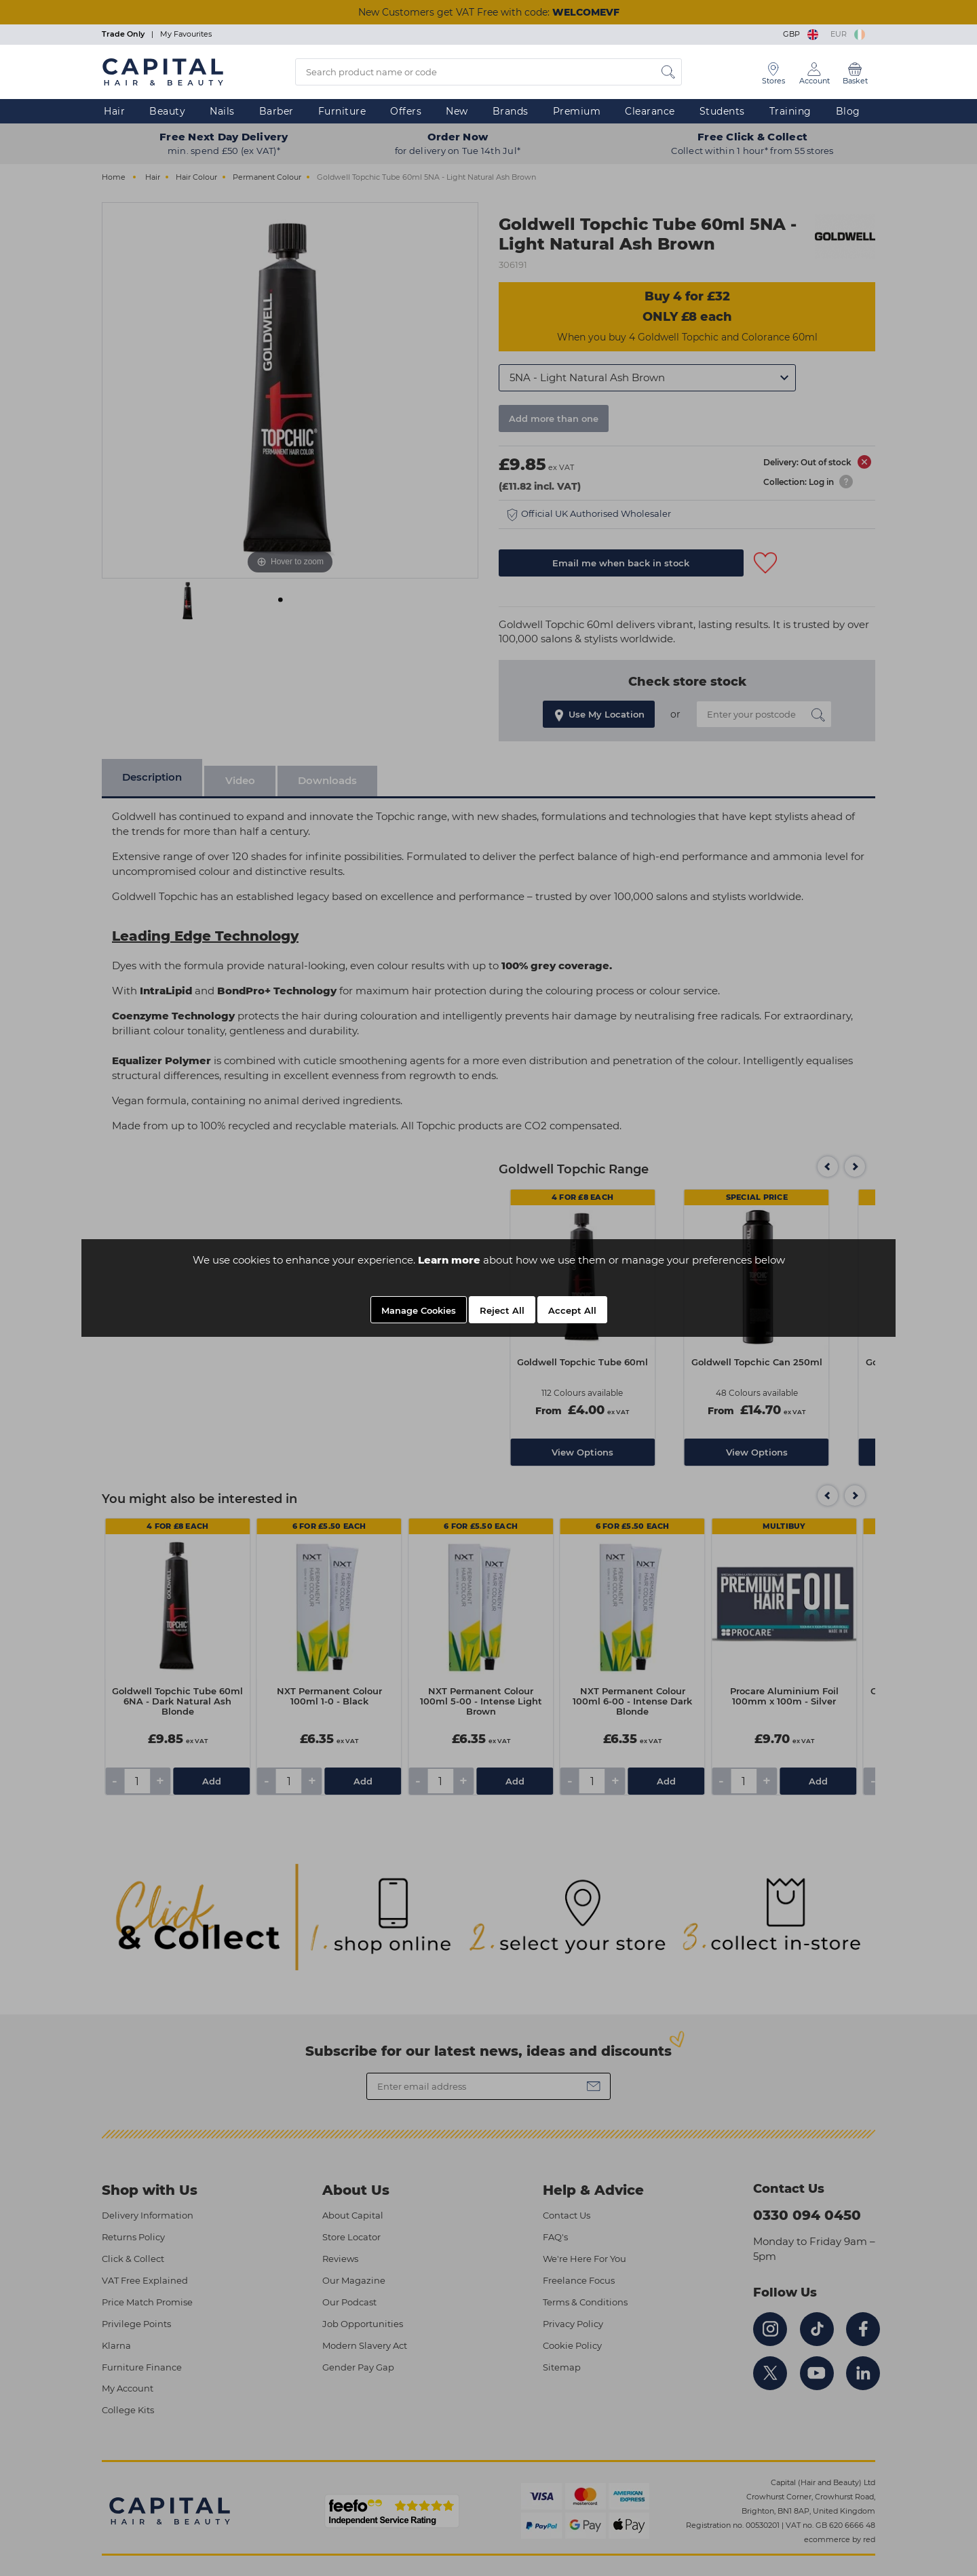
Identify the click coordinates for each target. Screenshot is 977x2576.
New (457, 111)
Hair (114, 111)
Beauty (167, 111)
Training (790, 111)
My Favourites (186, 34)
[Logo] (163, 71)
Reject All (502, 1310)
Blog (848, 111)
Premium (577, 111)
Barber (276, 111)
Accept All (572, 1310)
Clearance (650, 111)
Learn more (449, 1259)
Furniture (342, 111)
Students (722, 111)
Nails (222, 111)
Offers (405, 111)
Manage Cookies (418, 1310)
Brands (511, 111)
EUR (847, 34)
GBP (801, 34)
